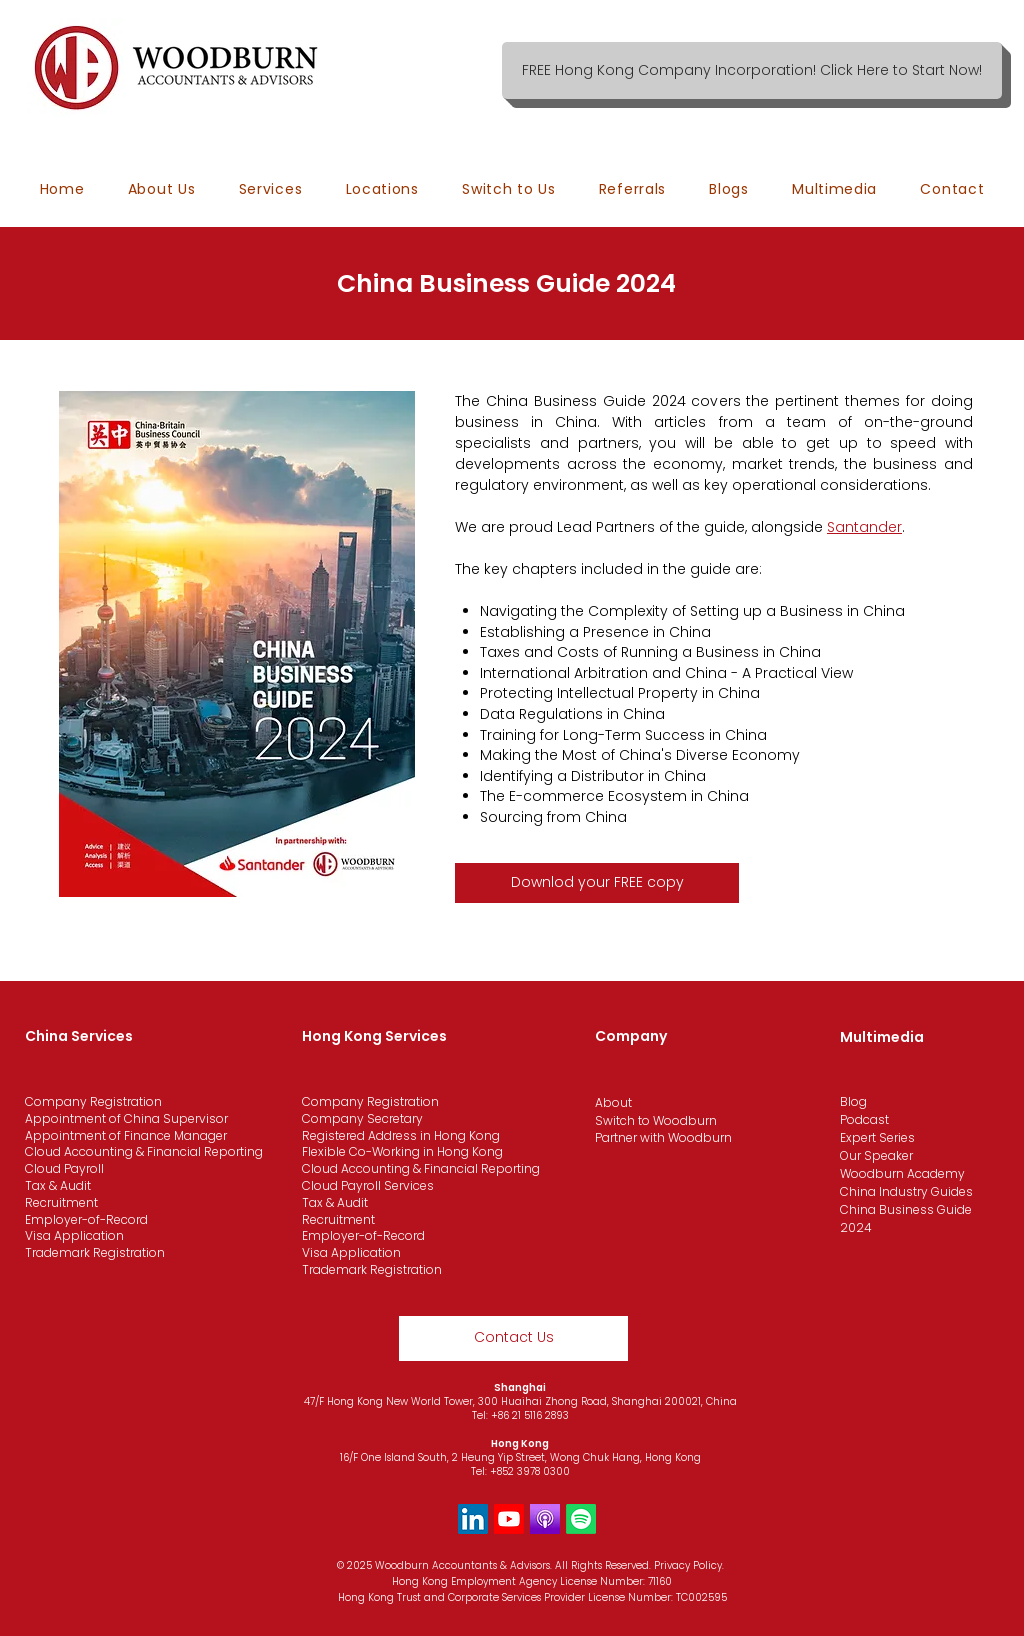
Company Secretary (362, 1118)
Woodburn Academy (902, 1173)
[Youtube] (509, 1519)
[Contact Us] (513, 1338)
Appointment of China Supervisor (126, 1118)
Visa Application (74, 1235)
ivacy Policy (693, 1565)
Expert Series (877, 1137)
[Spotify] (581, 1519)
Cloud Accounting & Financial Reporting (144, 1151)
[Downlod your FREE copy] (597, 883)
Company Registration (93, 1101)
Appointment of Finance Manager (126, 1135)
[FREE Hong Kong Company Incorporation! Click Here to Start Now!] (752, 70)
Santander (864, 527)
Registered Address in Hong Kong (401, 1135)
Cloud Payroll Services (368, 1185)
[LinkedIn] (473, 1519)
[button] (382, 189)
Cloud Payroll (64, 1168)
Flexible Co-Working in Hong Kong (402, 1151)
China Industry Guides (906, 1191)
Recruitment (61, 1202)
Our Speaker (876, 1155)
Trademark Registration (95, 1252)
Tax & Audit (58, 1185)
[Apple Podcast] (545, 1519)
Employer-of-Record (86, 1219)
